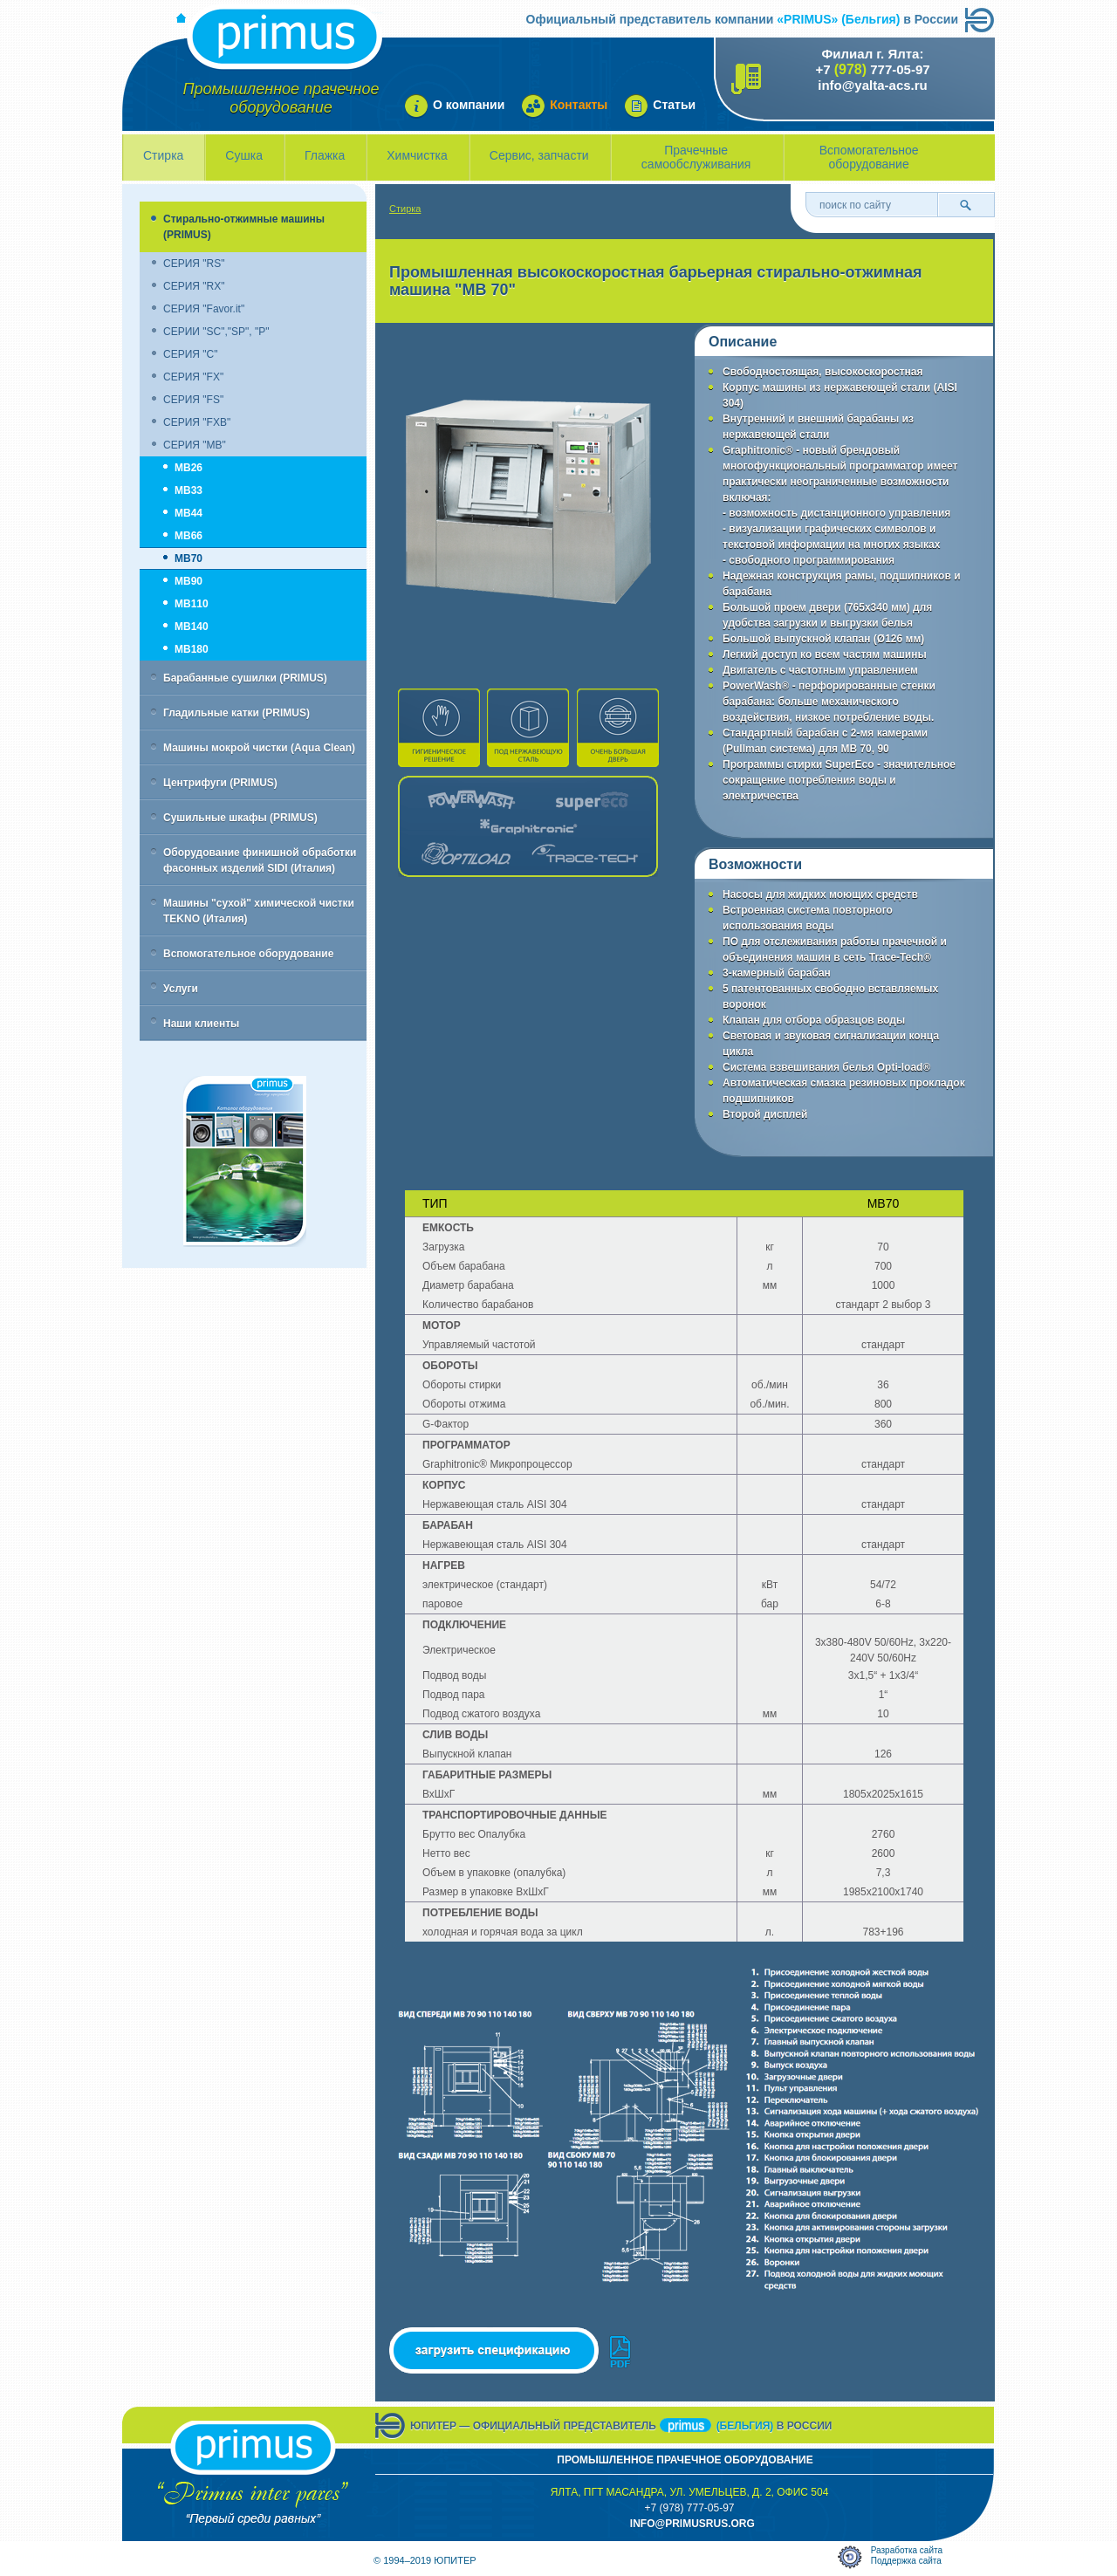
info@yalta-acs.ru (873, 85)
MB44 (188, 513)
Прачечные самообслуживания (696, 157)
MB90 (188, 581)
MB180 (192, 649)
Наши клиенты (201, 1023)
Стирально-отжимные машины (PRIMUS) (244, 227)
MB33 (188, 490)
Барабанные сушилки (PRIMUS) (245, 678)
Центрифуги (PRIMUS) (220, 783)
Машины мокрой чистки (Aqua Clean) (259, 748)
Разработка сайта (906, 2550)
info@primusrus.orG (692, 2524)
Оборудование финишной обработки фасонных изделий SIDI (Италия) (259, 860)
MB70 (188, 558)
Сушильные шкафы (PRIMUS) (240, 818)
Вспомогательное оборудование (869, 157)
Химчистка (417, 155)
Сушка (244, 155)
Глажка (325, 155)
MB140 (192, 626)
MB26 (188, 468)
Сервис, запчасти (539, 155)
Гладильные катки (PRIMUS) (236, 713)
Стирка (163, 155)
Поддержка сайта (906, 2561)
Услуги (180, 989)
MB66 (188, 536)
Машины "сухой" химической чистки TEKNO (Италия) (258, 911)
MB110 (192, 604)
